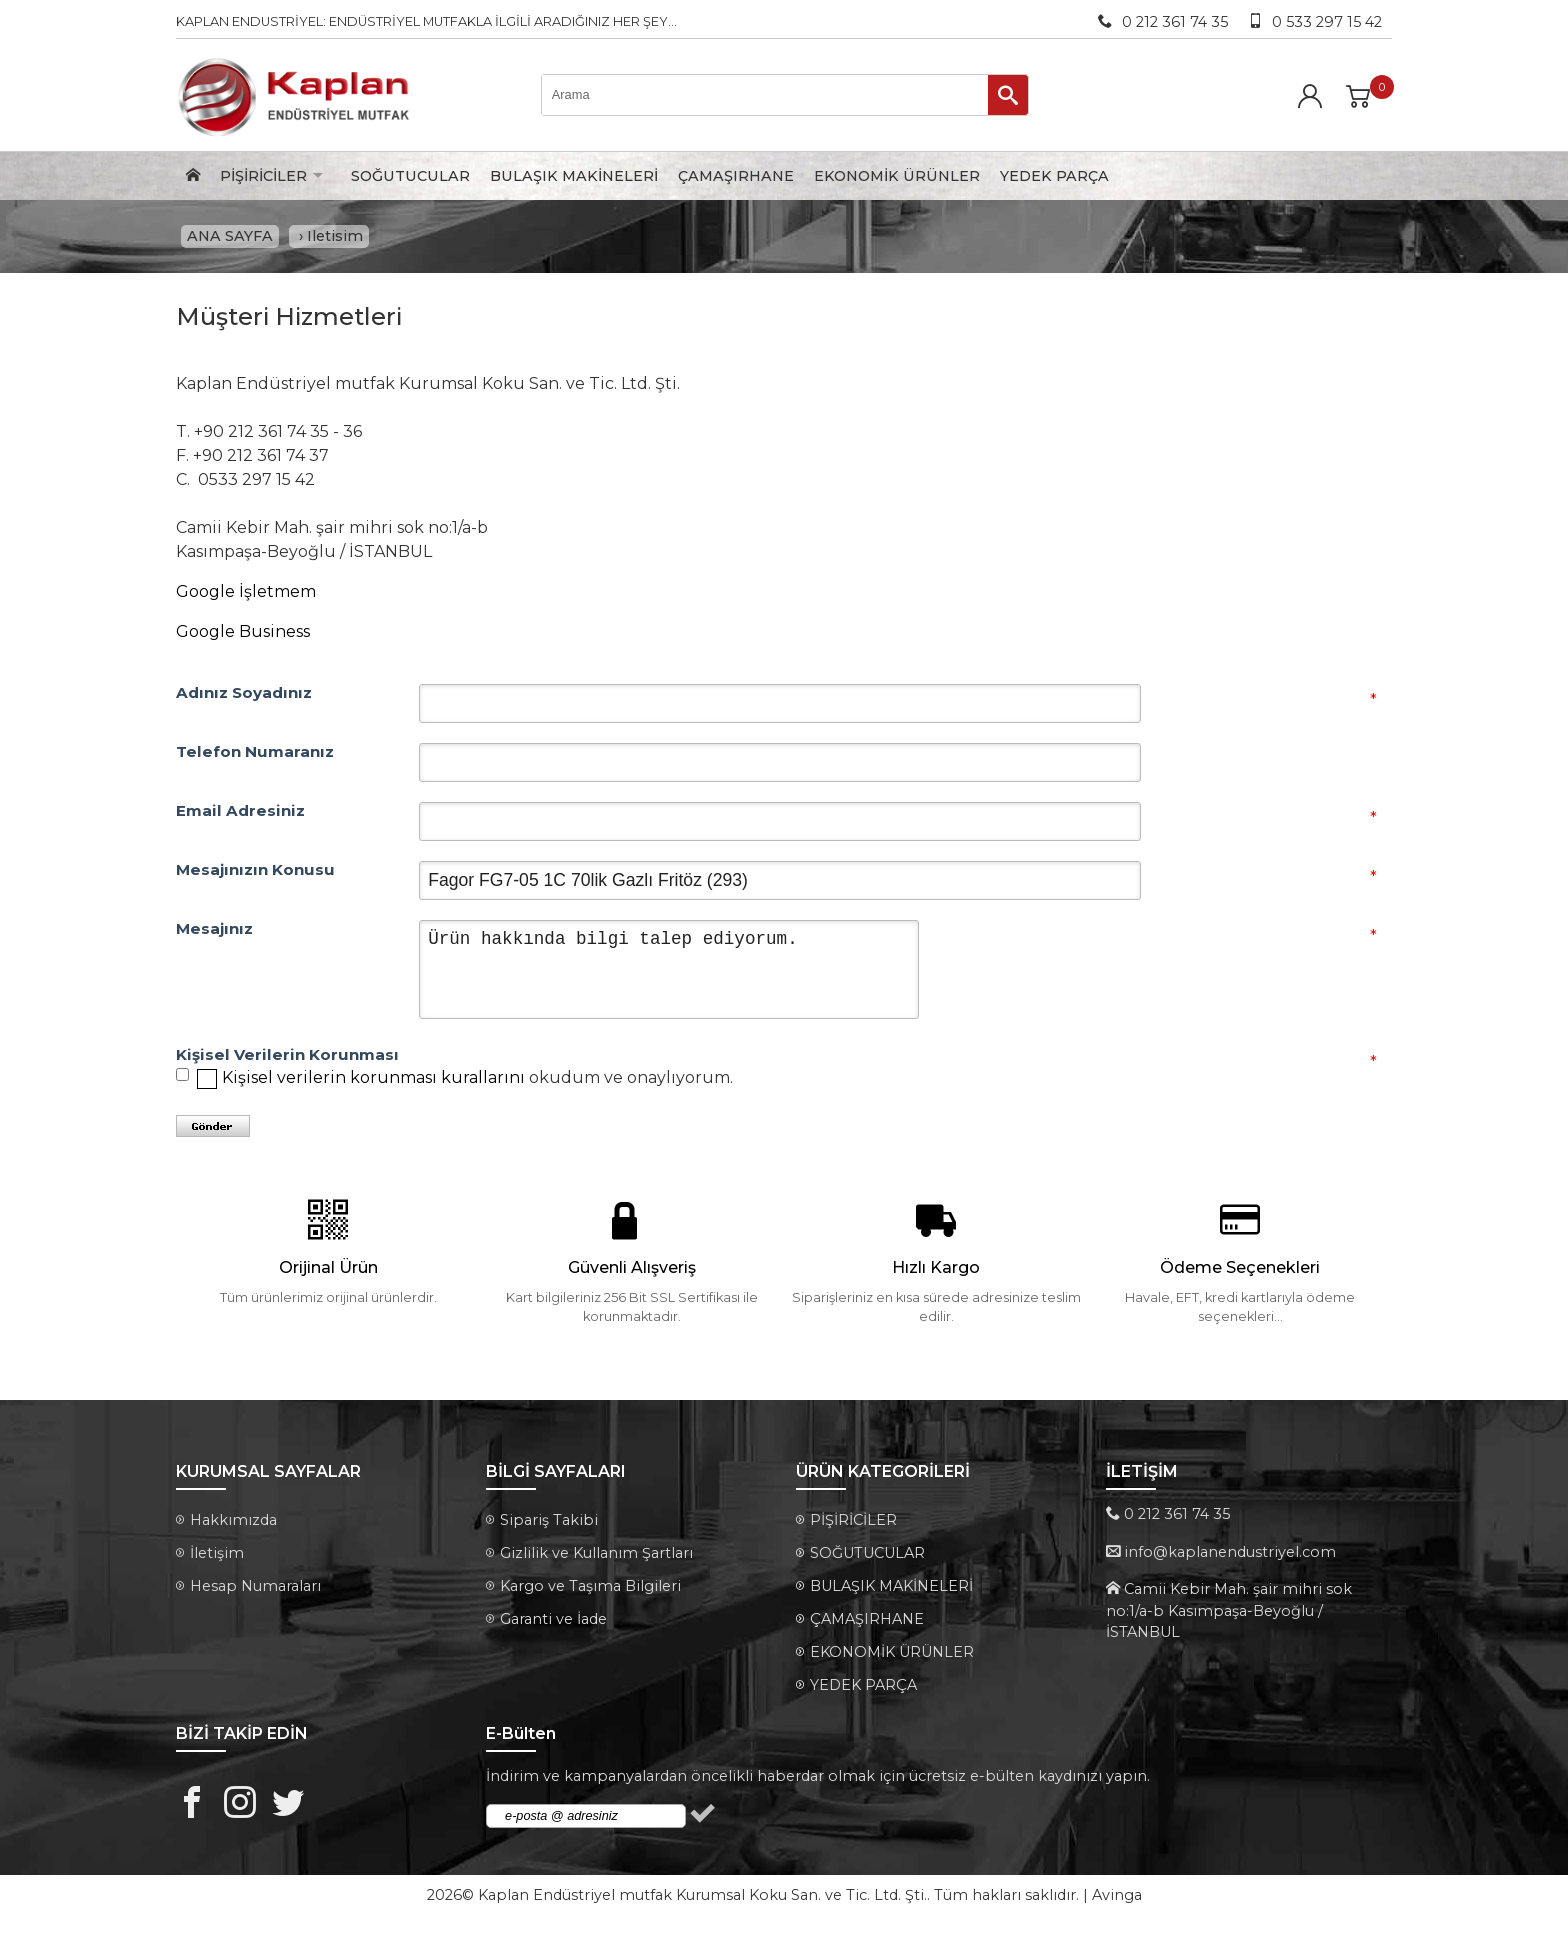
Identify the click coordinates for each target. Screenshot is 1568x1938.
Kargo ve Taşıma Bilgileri (590, 1591)
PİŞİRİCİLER (263, 176)
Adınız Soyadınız (244, 698)
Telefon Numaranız (255, 757)
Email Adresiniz (240, 816)
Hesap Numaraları (255, 1591)
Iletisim (335, 239)
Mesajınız (214, 934)
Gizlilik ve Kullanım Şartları (596, 1558)
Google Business (243, 636)
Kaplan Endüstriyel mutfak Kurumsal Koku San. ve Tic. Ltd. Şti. (702, 1900)
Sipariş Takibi (549, 1525)
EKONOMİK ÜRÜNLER (897, 176)
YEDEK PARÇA (1054, 176)
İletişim (217, 1558)
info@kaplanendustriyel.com (1230, 1557)
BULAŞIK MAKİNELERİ (574, 176)
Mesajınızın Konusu (255, 875)
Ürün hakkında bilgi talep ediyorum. (669, 974)
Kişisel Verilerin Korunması (287, 1060)
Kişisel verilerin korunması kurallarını (373, 1082)
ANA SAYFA (230, 239)
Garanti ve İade (553, 1624)
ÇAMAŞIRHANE (736, 176)
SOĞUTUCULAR (410, 176)
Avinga (1117, 1900)
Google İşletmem (246, 596)
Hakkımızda (233, 1525)
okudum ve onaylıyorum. (477, 1082)
